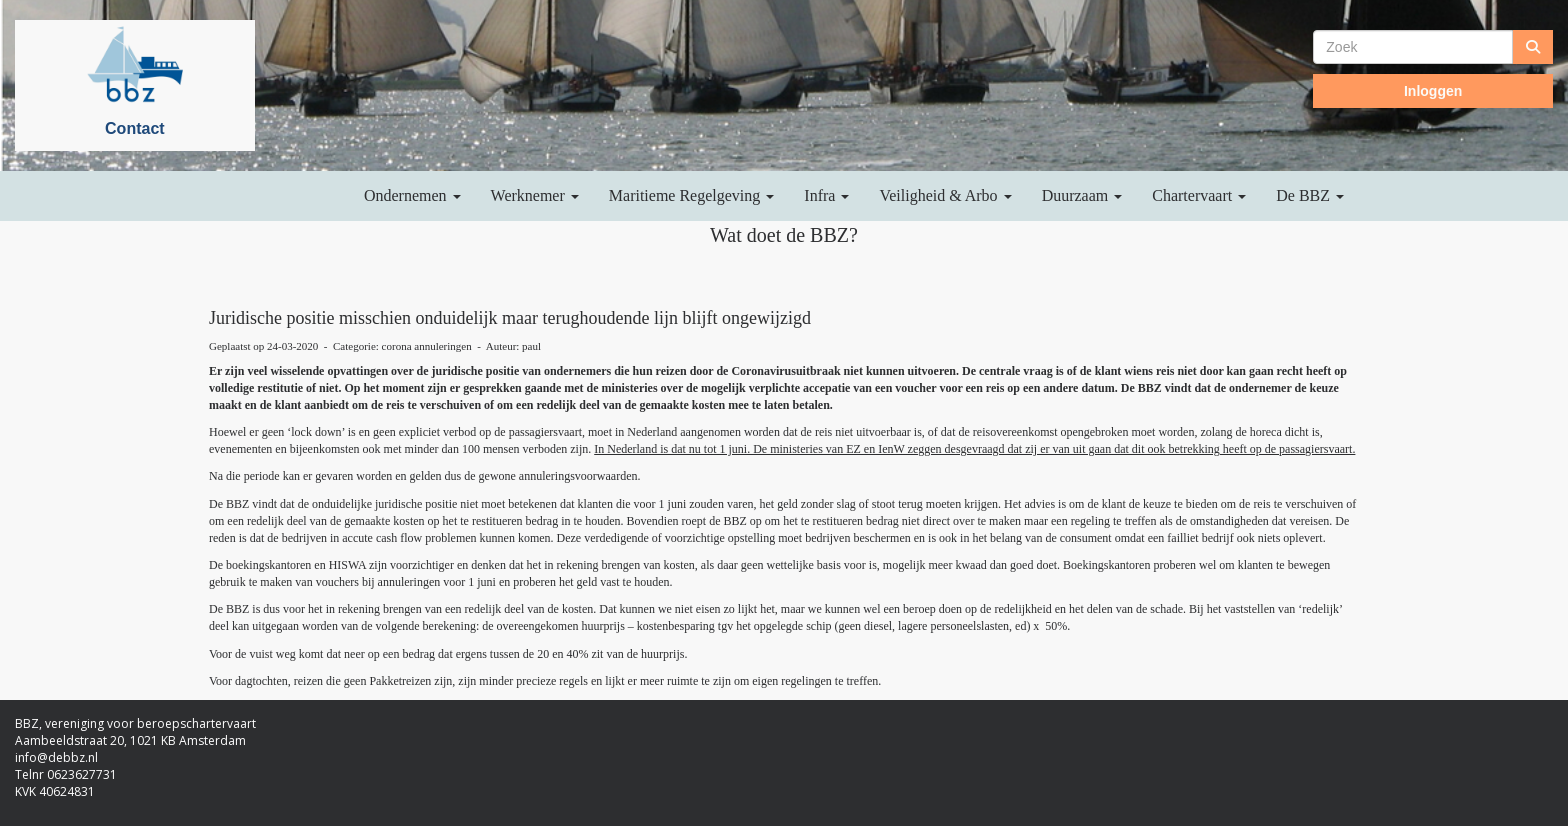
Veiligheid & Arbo (945, 195)
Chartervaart (1199, 195)
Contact (135, 128)
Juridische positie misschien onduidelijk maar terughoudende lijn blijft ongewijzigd (510, 318)
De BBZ (1310, 195)
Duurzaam (1082, 195)
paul (531, 346)
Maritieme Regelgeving (692, 195)
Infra (826, 195)
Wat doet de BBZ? (784, 235)
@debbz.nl (56, 757)
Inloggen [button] (1433, 91)
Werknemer (535, 195)
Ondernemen (412, 195)
